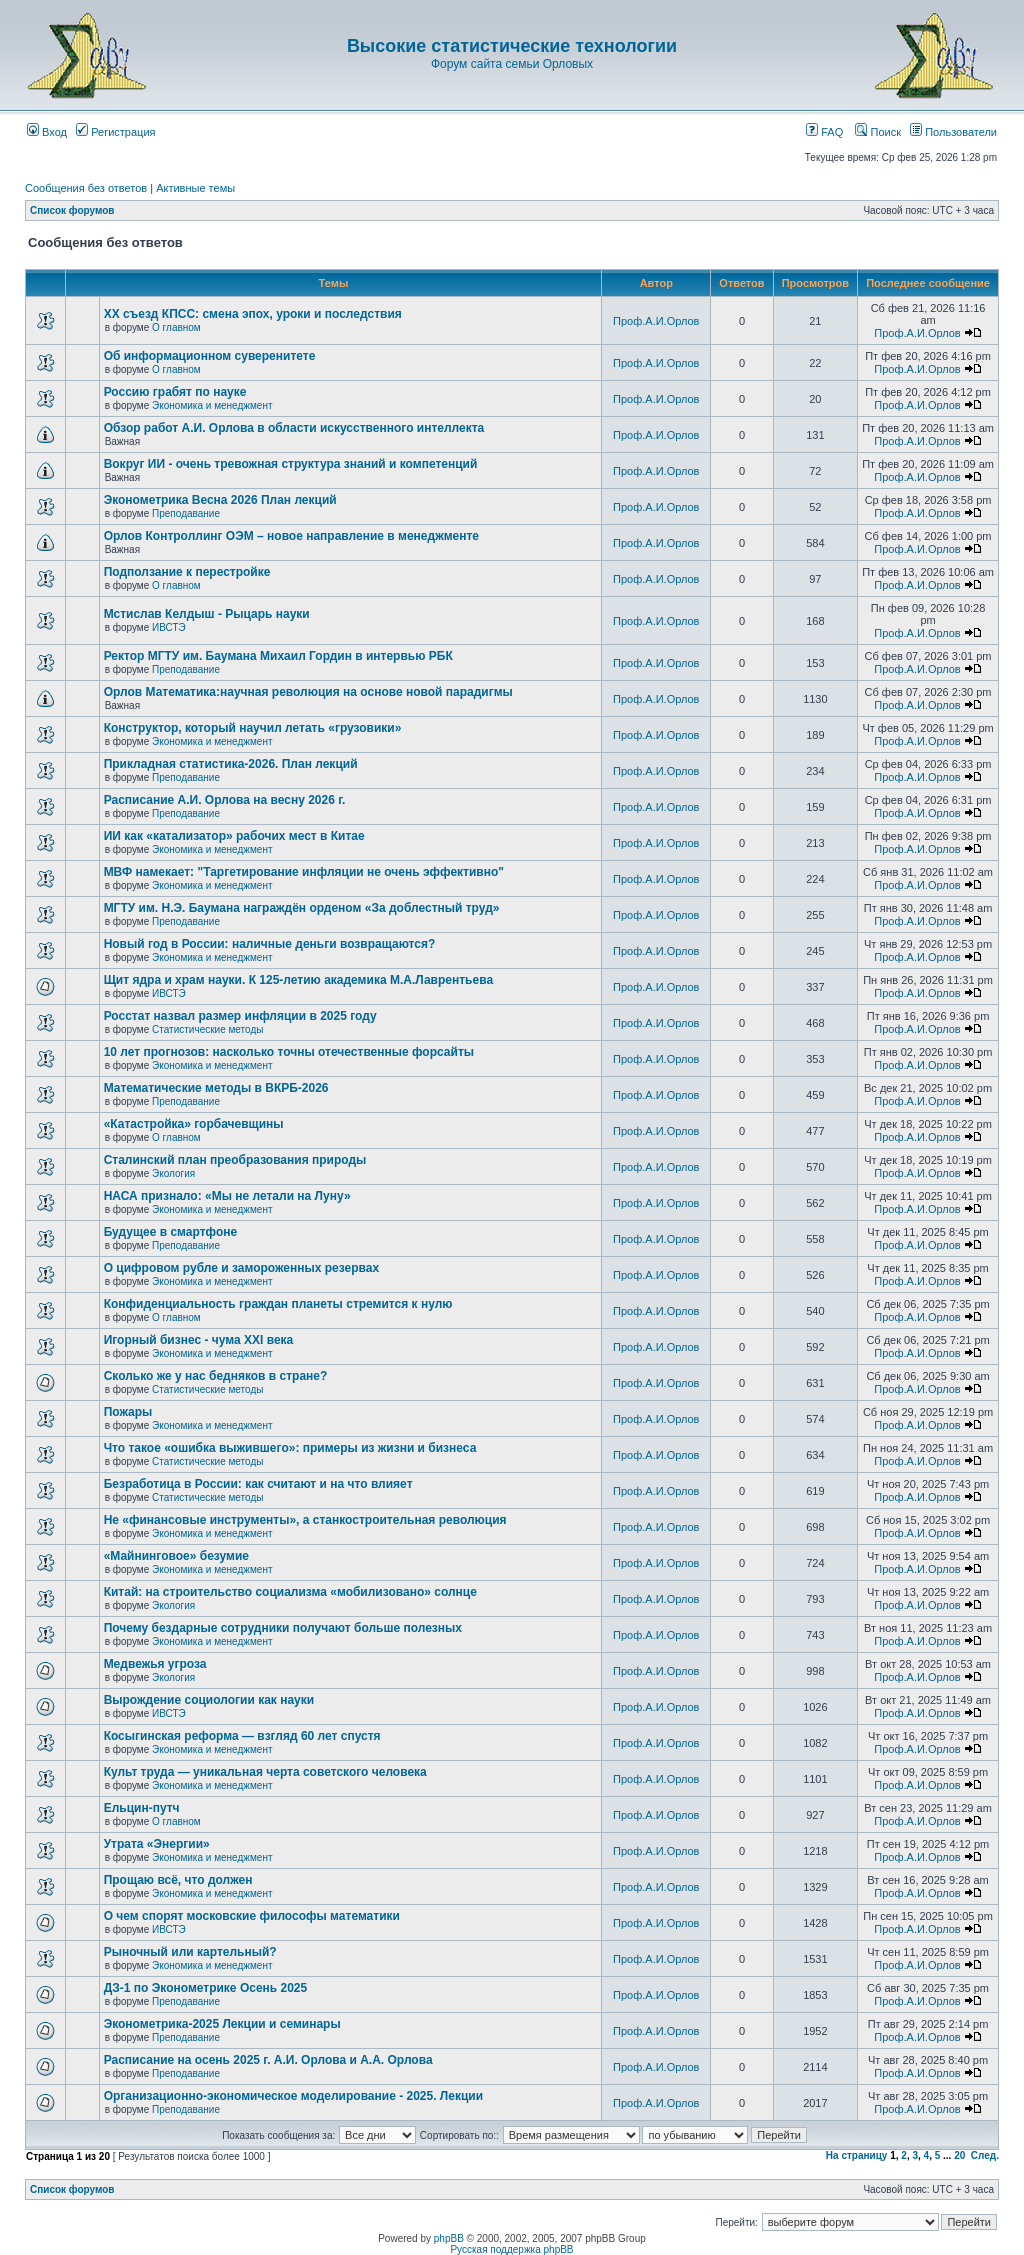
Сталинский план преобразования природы (235, 1160)
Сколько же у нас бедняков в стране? (216, 1376)
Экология (173, 1173)
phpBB (449, 2238)
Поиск (878, 132)
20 (959, 2155)
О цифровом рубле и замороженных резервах (242, 1268)
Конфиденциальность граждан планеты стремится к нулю (278, 1304)
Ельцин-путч (142, 1808)
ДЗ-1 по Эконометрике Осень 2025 (206, 1988)
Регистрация (115, 132)
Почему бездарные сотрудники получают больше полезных (283, 1628)
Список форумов (72, 210)
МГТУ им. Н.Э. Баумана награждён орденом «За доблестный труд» (302, 908)
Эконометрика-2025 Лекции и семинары (222, 2024)
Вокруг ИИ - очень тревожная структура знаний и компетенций (291, 464)
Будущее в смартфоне (171, 1232)
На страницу (857, 2155)
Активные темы (195, 188)
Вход (47, 132)
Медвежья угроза (155, 1664)
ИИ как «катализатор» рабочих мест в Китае (234, 836)
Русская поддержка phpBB (511, 2249)
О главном (176, 327)
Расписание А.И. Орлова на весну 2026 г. (225, 800)
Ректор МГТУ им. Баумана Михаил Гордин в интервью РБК (278, 656)
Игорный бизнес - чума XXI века (199, 1340)
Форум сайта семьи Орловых (512, 64)
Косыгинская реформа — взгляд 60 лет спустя (242, 1736)
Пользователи (953, 132)
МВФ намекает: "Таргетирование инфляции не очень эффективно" (304, 872)
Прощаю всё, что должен (178, 1880)
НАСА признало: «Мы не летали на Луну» (227, 1196)
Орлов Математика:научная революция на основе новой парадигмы (308, 692)
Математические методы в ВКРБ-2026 (216, 1088)
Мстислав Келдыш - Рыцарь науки (207, 614)
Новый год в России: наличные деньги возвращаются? (270, 944)
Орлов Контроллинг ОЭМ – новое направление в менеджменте (291, 536)
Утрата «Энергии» (157, 1844)
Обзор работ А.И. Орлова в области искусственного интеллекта (294, 428)
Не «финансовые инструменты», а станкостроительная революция (305, 1520)
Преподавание (186, 513)
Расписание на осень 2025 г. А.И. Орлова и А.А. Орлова (268, 2060)
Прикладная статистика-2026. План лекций (231, 764)
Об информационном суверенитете (210, 356)
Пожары (128, 1412)
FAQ (824, 132)
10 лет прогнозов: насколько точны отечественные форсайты (289, 1052)
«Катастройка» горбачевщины (194, 1124)
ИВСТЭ (169, 627)
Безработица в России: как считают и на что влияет (258, 1484)
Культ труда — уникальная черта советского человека (265, 1772)
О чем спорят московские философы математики (252, 1916)
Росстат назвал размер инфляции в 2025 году (240, 1016)
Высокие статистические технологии (512, 46)
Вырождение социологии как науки (209, 1700)
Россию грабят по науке (175, 392)
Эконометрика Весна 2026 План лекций (220, 500)
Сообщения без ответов (86, 188)
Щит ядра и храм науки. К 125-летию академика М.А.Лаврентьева (298, 980)
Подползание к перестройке (187, 572)
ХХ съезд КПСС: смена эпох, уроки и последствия (253, 314)
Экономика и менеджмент (212, 405)
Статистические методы (207, 1029)
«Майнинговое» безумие (176, 1556)
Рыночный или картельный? (190, 1952)
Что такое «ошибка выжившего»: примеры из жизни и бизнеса (290, 1448)
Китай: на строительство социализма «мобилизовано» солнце (290, 1592)
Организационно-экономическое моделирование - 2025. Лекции (293, 2096)
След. (985, 2155)
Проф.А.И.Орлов (656, 321)
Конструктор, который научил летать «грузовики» (253, 728)
